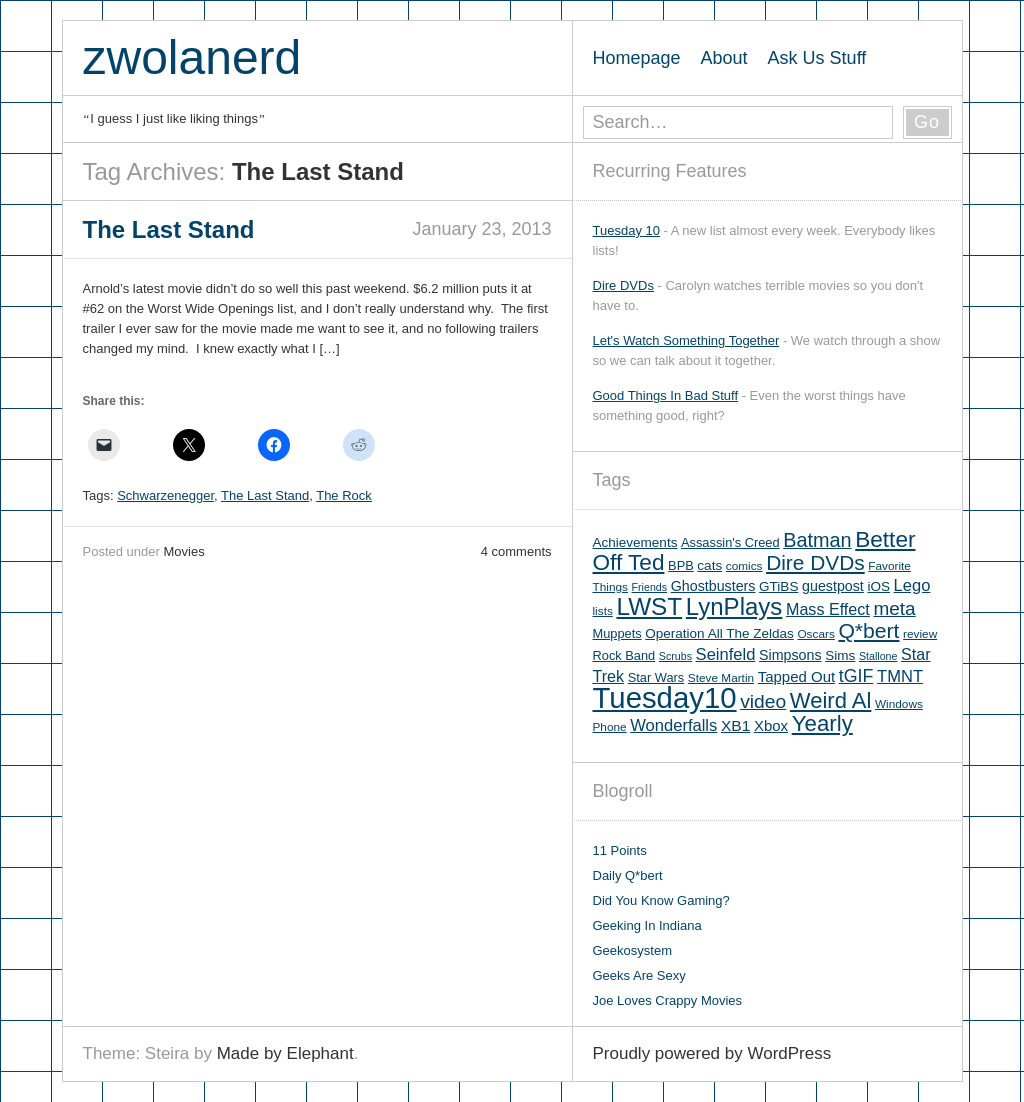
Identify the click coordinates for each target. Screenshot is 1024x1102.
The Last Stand (265, 495)
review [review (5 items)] (920, 634)
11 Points (620, 850)
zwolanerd (192, 57)
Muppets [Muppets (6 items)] (617, 633)
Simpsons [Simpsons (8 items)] (790, 655)
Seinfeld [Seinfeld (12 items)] (726, 654)
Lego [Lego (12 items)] (912, 585)
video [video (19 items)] (763, 701)
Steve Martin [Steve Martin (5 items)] (721, 678)
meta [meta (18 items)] (894, 608)
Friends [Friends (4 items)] (650, 587)
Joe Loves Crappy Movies (668, 1000)
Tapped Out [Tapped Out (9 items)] (796, 676)
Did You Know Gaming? (661, 900)
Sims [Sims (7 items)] (840, 655)
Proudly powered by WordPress (712, 1053)
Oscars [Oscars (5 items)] (815, 634)
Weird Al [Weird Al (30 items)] (831, 700)
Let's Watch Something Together (686, 340)
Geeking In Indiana (647, 925)
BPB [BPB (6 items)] (681, 565)
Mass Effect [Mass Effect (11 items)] (828, 609)
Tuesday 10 (626, 230)
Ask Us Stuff (817, 58)
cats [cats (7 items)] (709, 565)
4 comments (516, 551)
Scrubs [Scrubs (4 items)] (675, 656)
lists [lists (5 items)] (603, 611)
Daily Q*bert (628, 875)
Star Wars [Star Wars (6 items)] (656, 677)
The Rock (344, 495)
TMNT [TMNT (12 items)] (900, 676)
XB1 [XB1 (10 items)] (735, 725)
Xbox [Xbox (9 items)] (771, 725)
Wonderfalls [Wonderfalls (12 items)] (673, 725)
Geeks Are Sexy (639, 975)
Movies (183, 551)
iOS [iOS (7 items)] (878, 586)
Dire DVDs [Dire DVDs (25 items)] (815, 562)
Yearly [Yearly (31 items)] (822, 723)
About (724, 58)
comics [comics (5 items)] (744, 566)
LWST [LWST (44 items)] (649, 606)
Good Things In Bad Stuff (666, 395)
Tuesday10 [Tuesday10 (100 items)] (665, 697)
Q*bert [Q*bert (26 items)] (868, 630)
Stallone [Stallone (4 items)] (878, 656)
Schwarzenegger (165, 495)
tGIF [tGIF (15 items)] (856, 676)
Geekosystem (632, 950)
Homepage (637, 58)
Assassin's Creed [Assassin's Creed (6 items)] (730, 542)
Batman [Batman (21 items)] (817, 540)
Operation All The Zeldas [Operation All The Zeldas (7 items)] (719, 633)
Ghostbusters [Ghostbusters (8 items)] (713, 586)
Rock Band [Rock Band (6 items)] (624, 655)
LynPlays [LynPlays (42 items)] (734, 606)
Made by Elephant (285, 1053)
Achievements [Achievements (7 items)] (635, 542)
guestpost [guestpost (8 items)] (833, 586)
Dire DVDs (623, 285)
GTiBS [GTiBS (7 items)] (778, 586)
